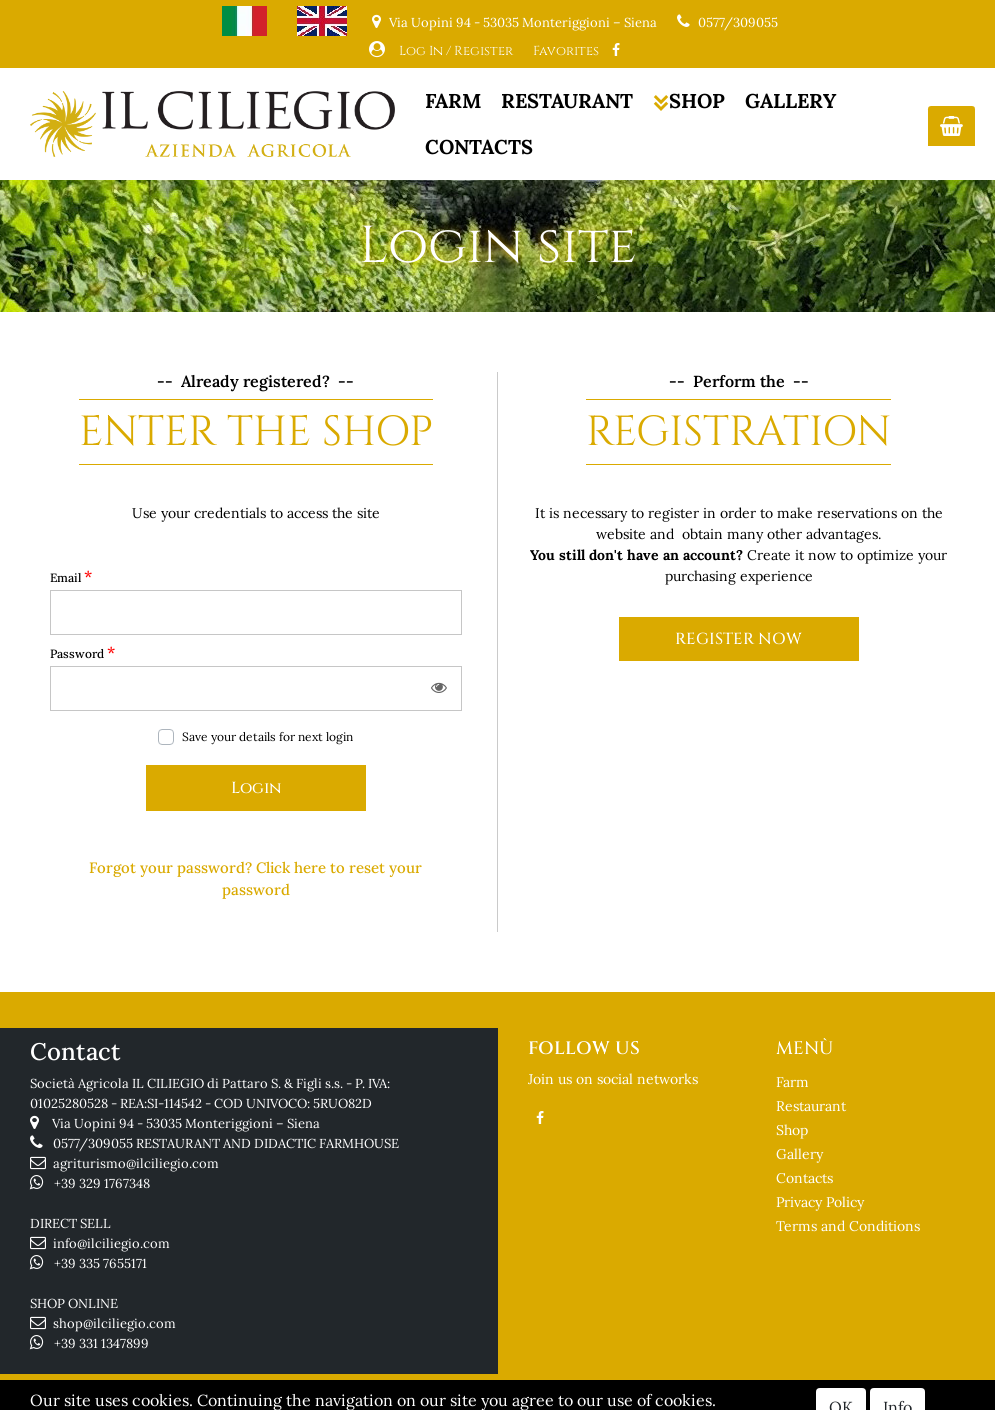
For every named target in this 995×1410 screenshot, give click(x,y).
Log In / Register (456, 51)
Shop (792, 1130)
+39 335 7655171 (100, 1263)
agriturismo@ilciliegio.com (136, 1163)
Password (82, 652)
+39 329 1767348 (102, 1183)
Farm (792, 1082)
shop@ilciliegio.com (114, 1323)
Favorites (566, 51)
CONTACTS (479, 146)
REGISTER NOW (738, 639)
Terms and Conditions (848, 1226)
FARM (453, 100)
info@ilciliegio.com (111, 1243)
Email (71, 576)
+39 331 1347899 (101, 1343)
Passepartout (574, 1397)
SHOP (689, 100)
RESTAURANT (567, 100)
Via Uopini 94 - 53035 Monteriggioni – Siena (186, 1123)
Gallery (799, 1154)
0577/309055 (738, 22)
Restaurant (811, 1106)
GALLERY (790, 100)
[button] (951, 126)
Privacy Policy (820, 1202)
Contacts (804, 1178)
